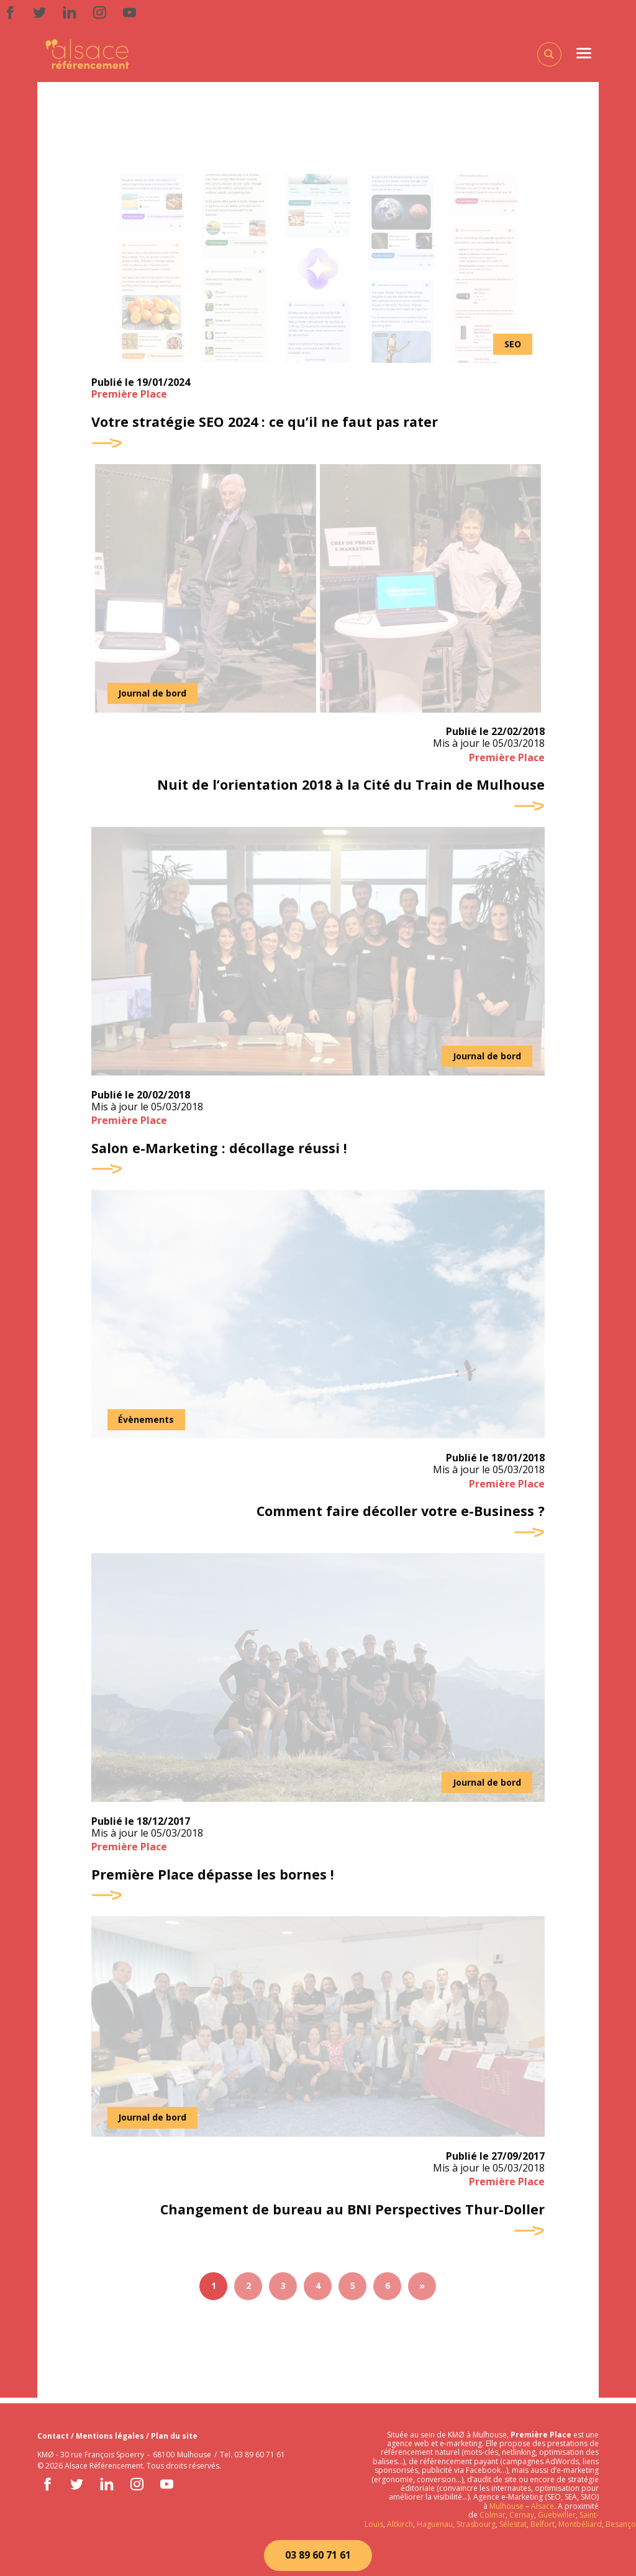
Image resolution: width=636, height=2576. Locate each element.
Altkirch (399, 2524)
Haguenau (435, 2524)
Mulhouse (506, 2506)
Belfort (542, 2524)
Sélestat (513, 2524)
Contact (54, 2436)
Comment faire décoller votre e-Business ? (398, 1515)
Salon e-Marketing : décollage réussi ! (220, 1151)
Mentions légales (111, 2436)
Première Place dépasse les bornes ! (214, 1879)
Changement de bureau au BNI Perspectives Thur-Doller (350, 2214)
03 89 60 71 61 (318, 2555)
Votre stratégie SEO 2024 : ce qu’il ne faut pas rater (267, 422)
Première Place (129, 395)
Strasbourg (476, 2524)
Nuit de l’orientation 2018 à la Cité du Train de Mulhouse (348, 787)
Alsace (542, 2506)
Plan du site (174, 2436)
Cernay (521, 2515)
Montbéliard (580, 2524)
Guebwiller (557, 2515)
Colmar (492, 2515)
